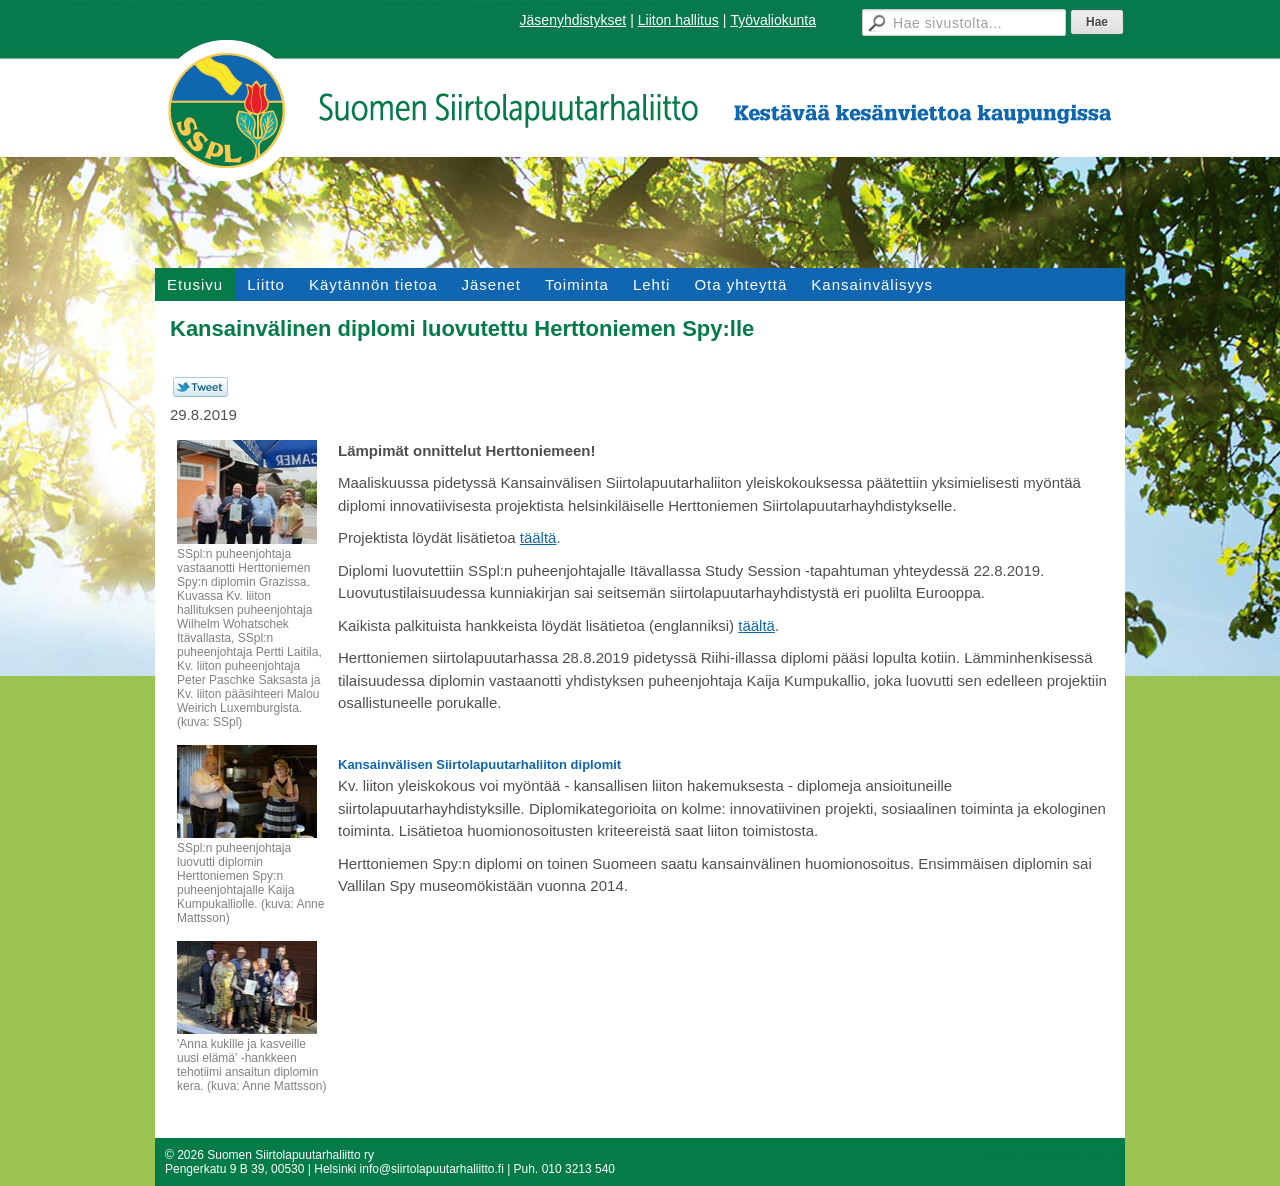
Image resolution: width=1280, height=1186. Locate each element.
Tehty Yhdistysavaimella (1051, 1155)
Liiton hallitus (678, 20)
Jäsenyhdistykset (573, 20)
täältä (538, 537)
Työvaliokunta (773, 20)
